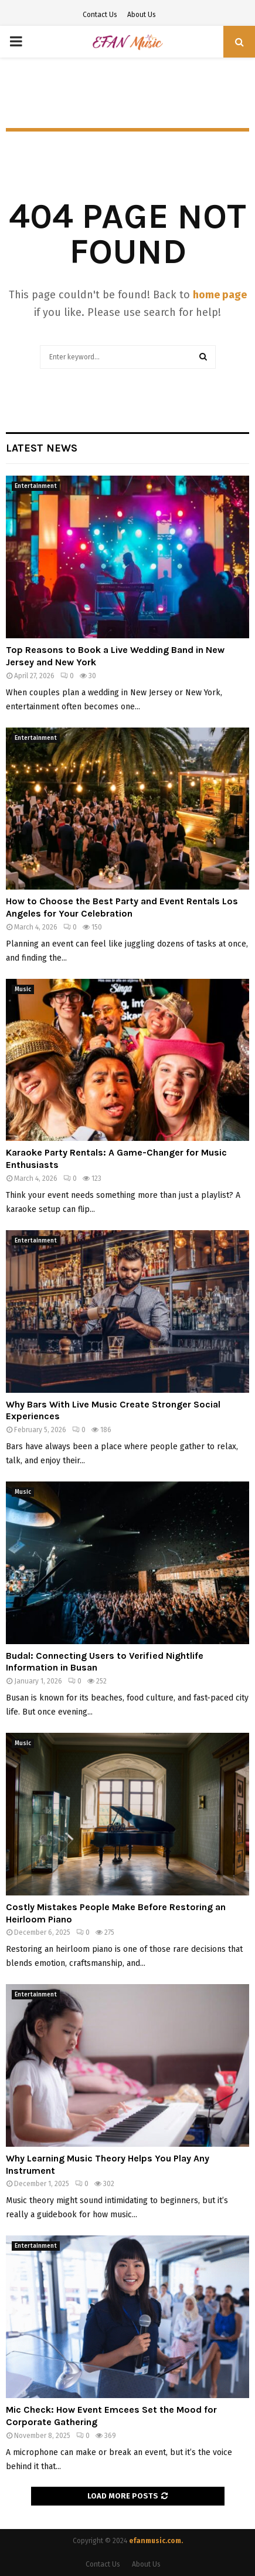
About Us (141, 15)
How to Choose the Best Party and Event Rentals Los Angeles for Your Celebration (122, 907)
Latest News (41, 448)
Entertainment (36, 486)
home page (220, 294)
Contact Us (100, 15)
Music (23, 989)
